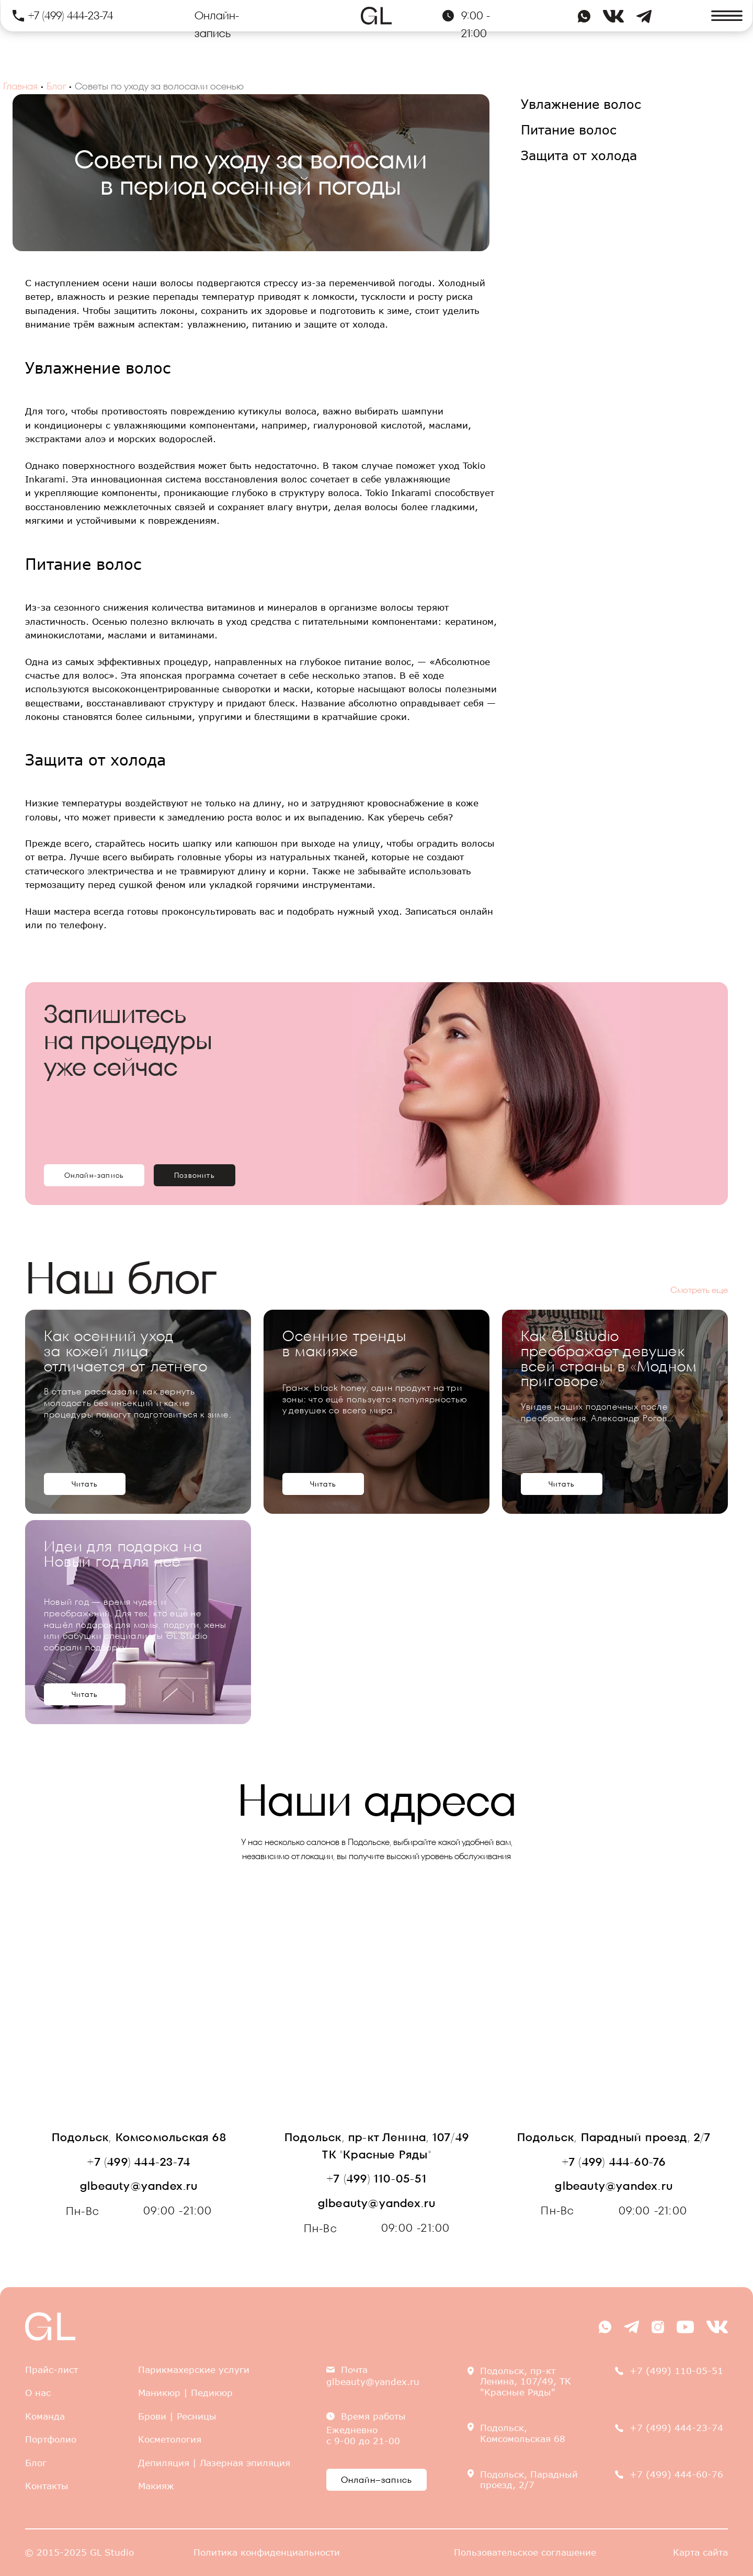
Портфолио (50, 2439)
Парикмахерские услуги (193, 2369)
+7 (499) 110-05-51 (377, 2178)
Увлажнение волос (581, 103)
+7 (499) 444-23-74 (70, 15)
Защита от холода (579, 155)
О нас (38, 2392)
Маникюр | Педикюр (185, 2392)
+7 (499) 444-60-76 (614, 2162)
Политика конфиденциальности (266, 2552)
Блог (56, 86)
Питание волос (569, 129)
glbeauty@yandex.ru (139, 2186)
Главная (20, 86)
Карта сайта (700, 2552)
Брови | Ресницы (177, 2416)
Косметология (169, 2439)
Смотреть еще (699, 1290)
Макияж (156, 2485)
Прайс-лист (51, 2369)
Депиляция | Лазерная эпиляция (214, 2462)
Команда (45, 2416)
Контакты (47, 2485)
